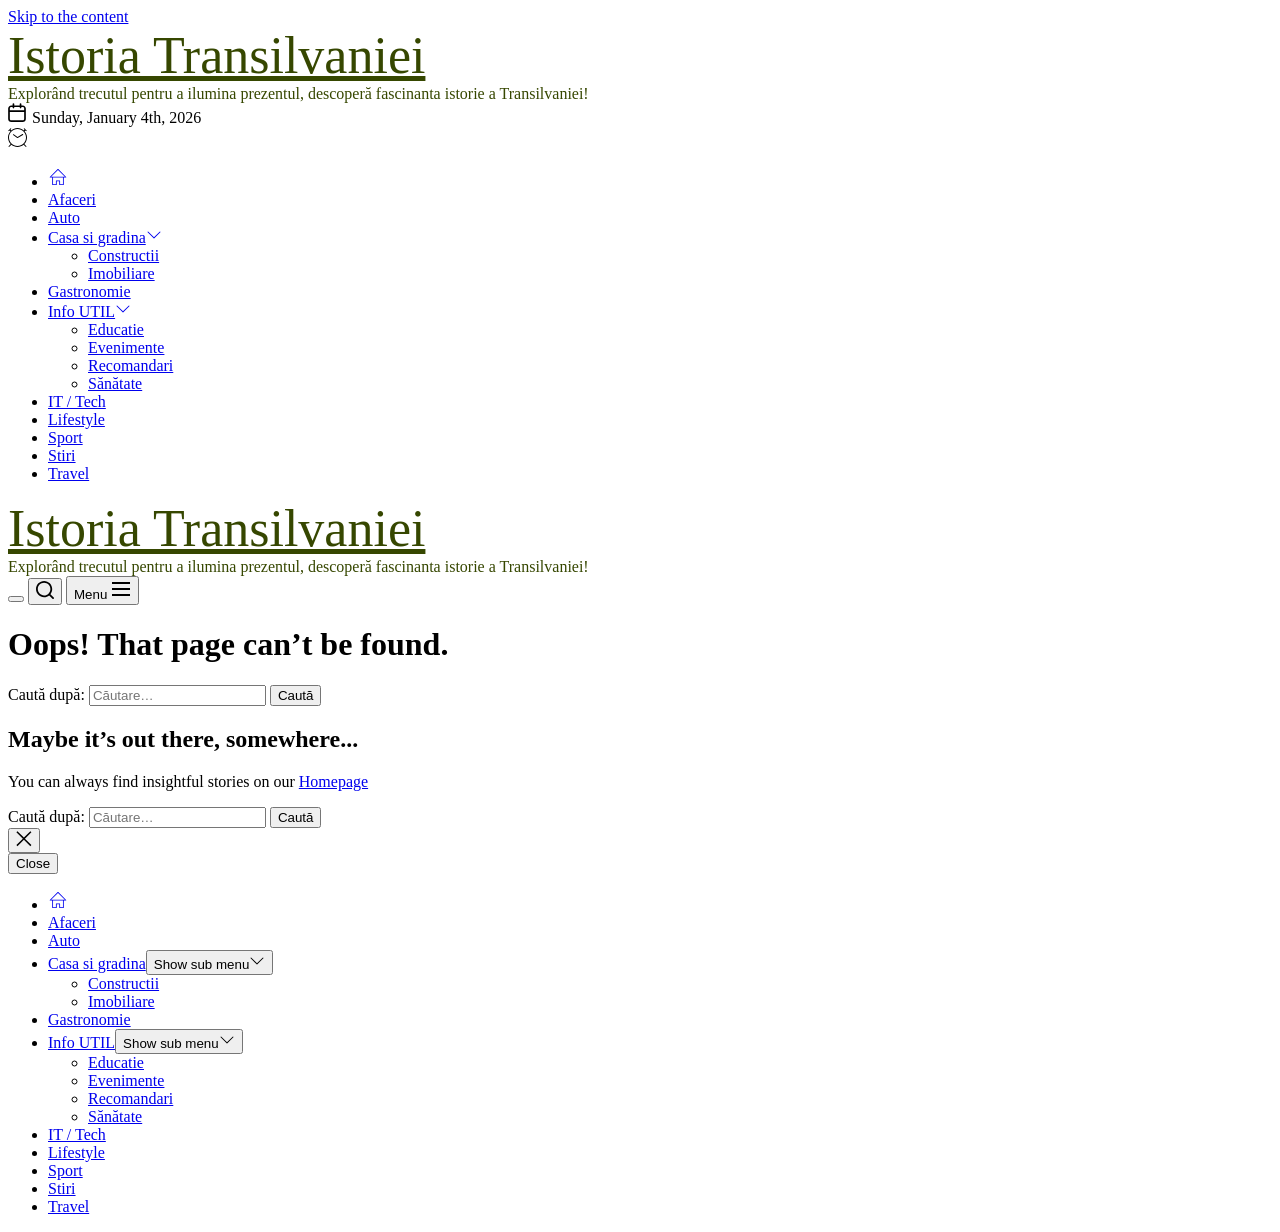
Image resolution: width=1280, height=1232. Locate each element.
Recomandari (130, 365)
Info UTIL (89, 311)
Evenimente (126, 347)
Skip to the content (68, 16)
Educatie (116, 329)
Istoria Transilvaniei (216, 55)
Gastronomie (89, 291)
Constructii (123, 255)
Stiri (62, 455)
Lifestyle (76, 419)
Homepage (333, 781)
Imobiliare (121, 273)
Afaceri (72, 199)
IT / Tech (77, 401)
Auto (64, 217)
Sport (65, 437)
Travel (68, 473)
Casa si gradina (105, 237)
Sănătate (115, 383)
